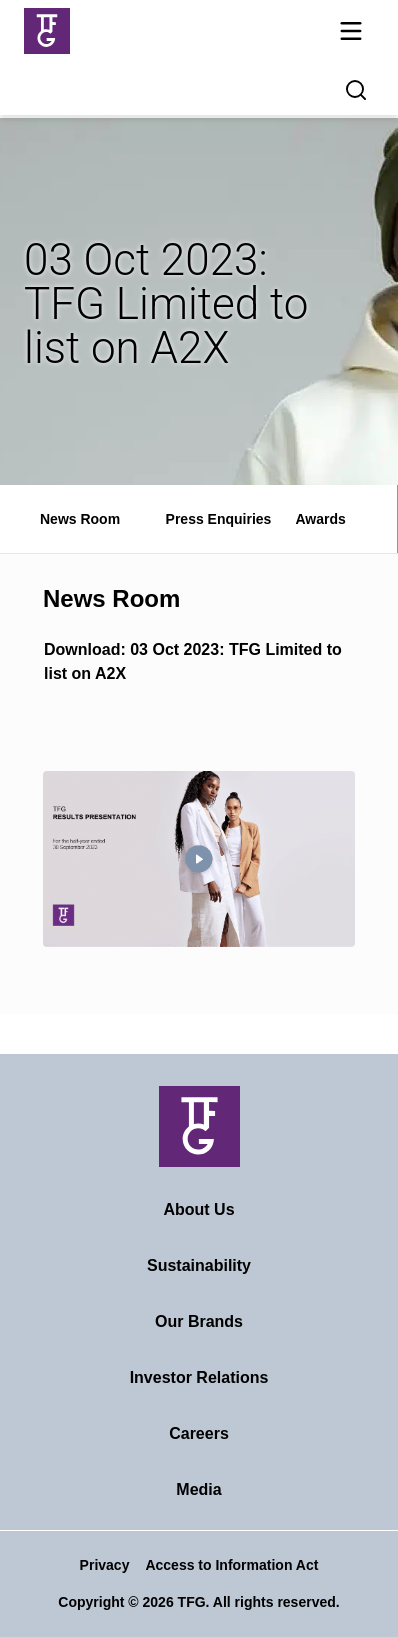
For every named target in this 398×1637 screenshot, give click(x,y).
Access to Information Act (231, 1565)
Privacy (105, 1565)
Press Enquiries (219, 519)
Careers (199, 1433)
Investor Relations (199, 1377)
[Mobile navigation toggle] (351, 34)
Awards (320, 519)
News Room (80, 519)
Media (198, 1489)
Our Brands (199, 1321)
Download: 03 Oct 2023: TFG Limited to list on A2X (193, 661)
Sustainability (199, 1265)
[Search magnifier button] (356, 90)
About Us (198, 1209)
